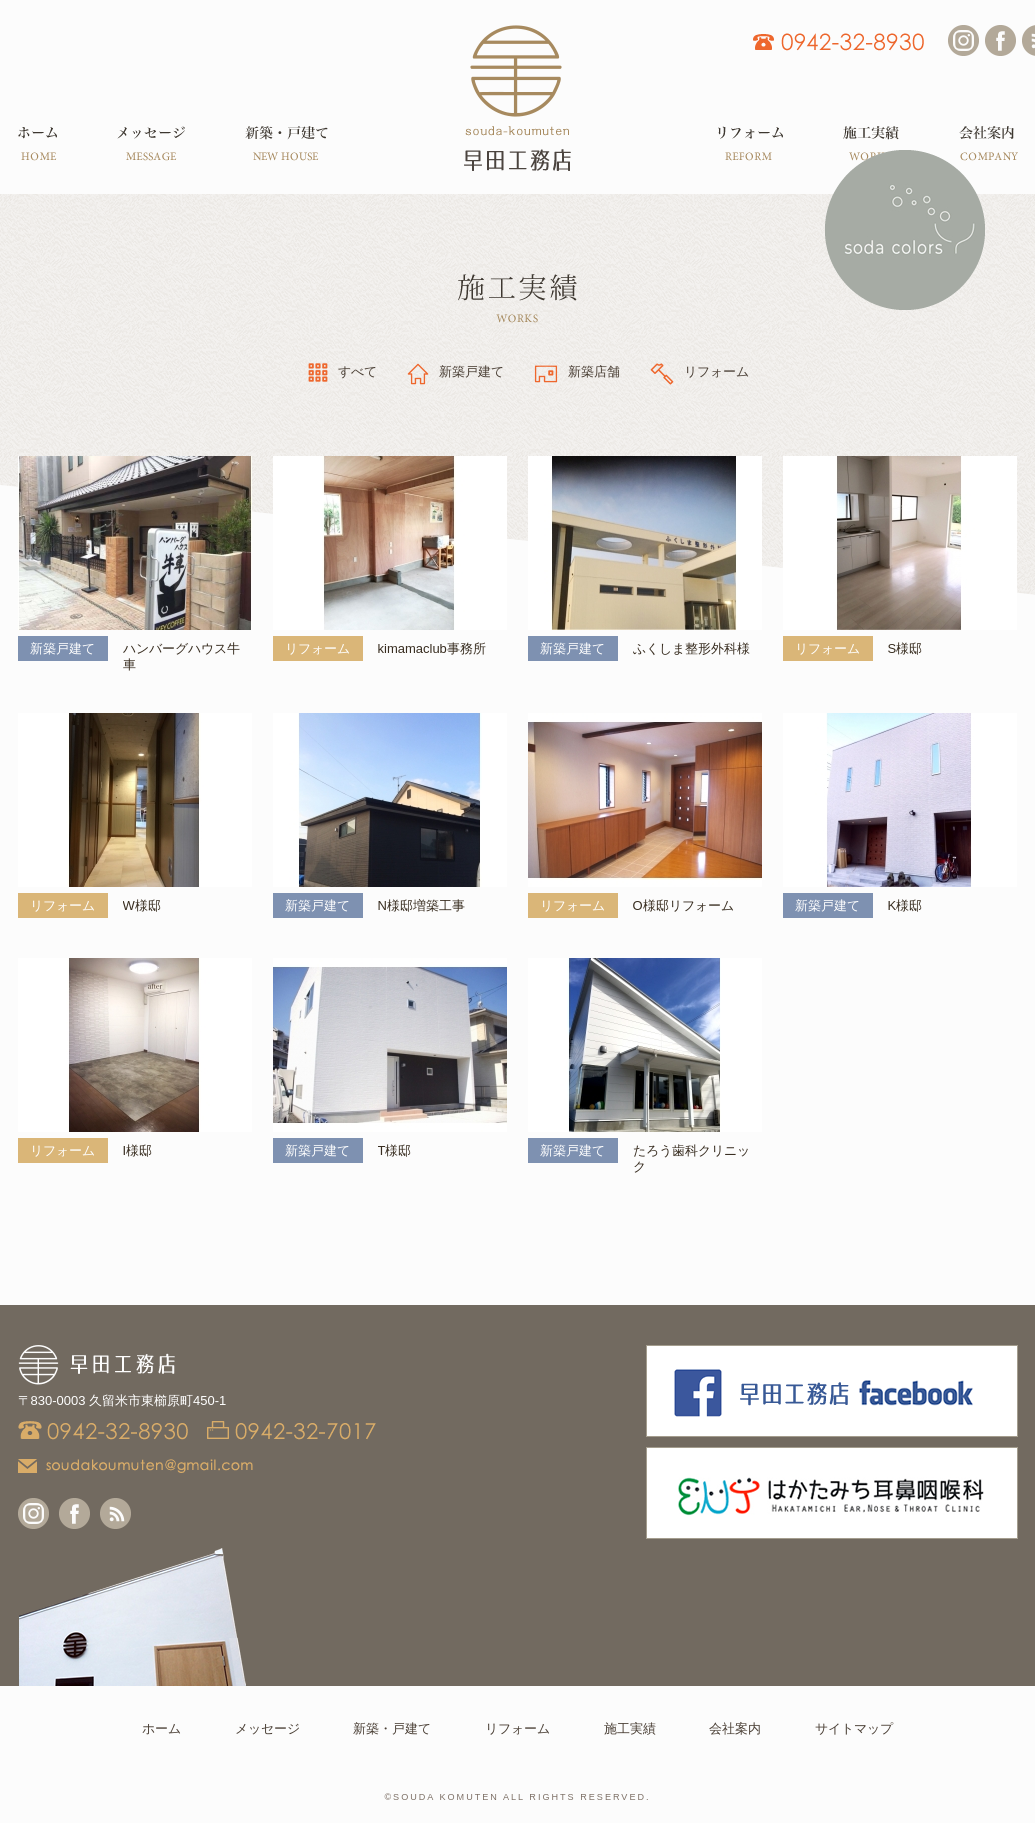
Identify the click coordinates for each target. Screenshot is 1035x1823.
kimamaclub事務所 (432, 648)
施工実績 (630, 1728)
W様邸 (142, 905)
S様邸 (905, 648)
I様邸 (138, 1150)
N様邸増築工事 (421, 905)
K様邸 (905, 905)
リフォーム (517, 1728)
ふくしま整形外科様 (691, 648)
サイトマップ (854, 1728)
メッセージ (267, 1728)
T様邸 (395, 1150)
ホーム (161, 1728)
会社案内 (735, 1728)
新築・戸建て (392, 1728)
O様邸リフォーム (683, 905)
